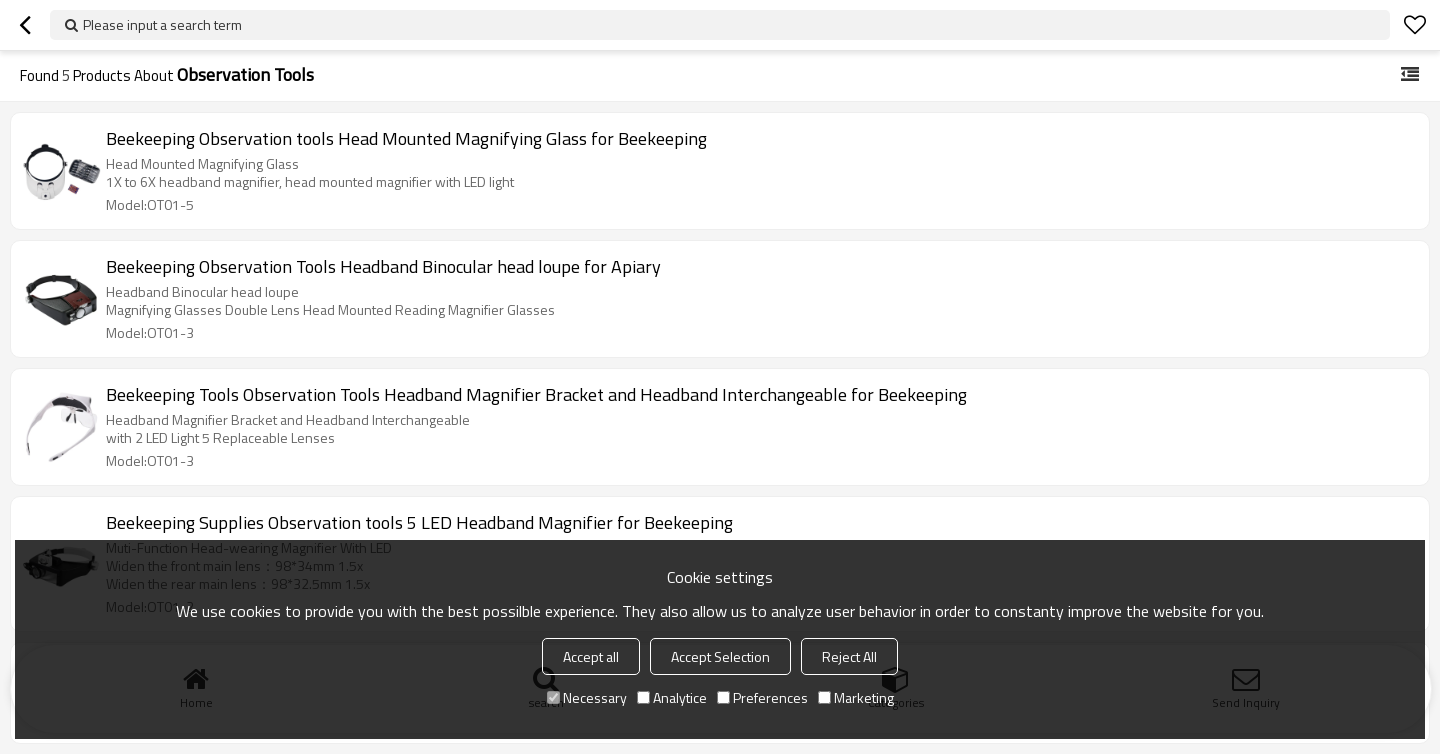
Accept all (591, 656)
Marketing (856, 697)
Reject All (849, 656)
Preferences (762, 697)
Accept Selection (720, 656)
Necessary (587, 697)
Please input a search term (162, 24)
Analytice (672, 697)
